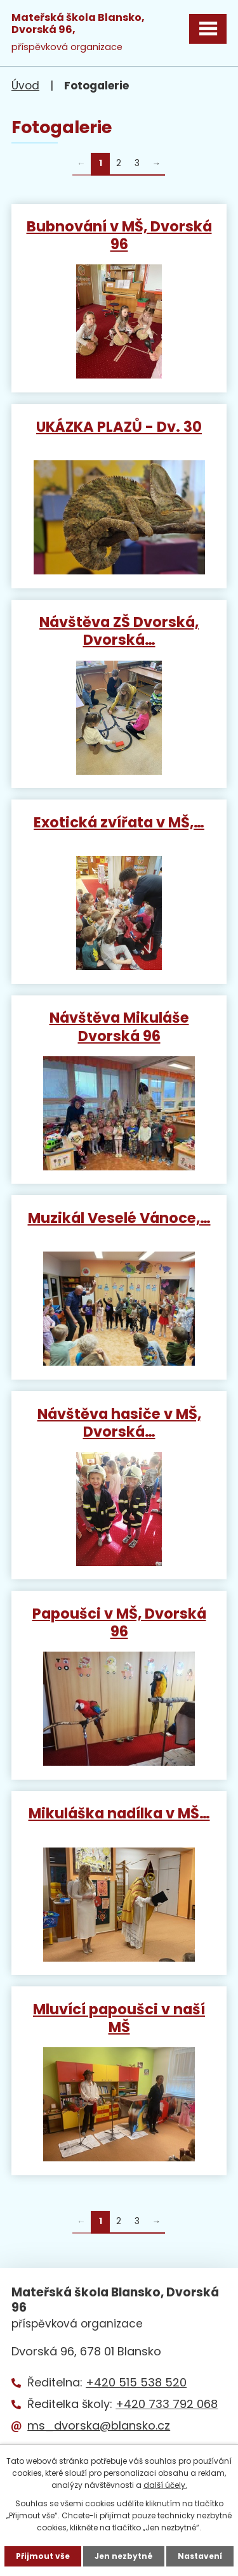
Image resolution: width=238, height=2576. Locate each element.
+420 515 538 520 (136, 2382)
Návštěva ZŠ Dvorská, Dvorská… (119, 630)
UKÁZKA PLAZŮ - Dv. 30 (119, 426)
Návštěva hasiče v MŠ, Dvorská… (119, 1422)
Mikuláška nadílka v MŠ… (119, 1812)
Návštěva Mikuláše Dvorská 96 (119, 1025)
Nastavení (200, 2556)
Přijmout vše (43, 2556)
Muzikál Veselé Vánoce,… (119, 1217)
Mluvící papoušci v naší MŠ (119, 2017)
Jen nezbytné (124, 2556)
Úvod (25, 85)
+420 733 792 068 (167, 2404)
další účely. (165, 2485)
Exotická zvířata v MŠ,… (119, 821)
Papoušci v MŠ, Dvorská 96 (119, 1621)
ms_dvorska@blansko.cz (98, 2425)
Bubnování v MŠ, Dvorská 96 (119, 234)
